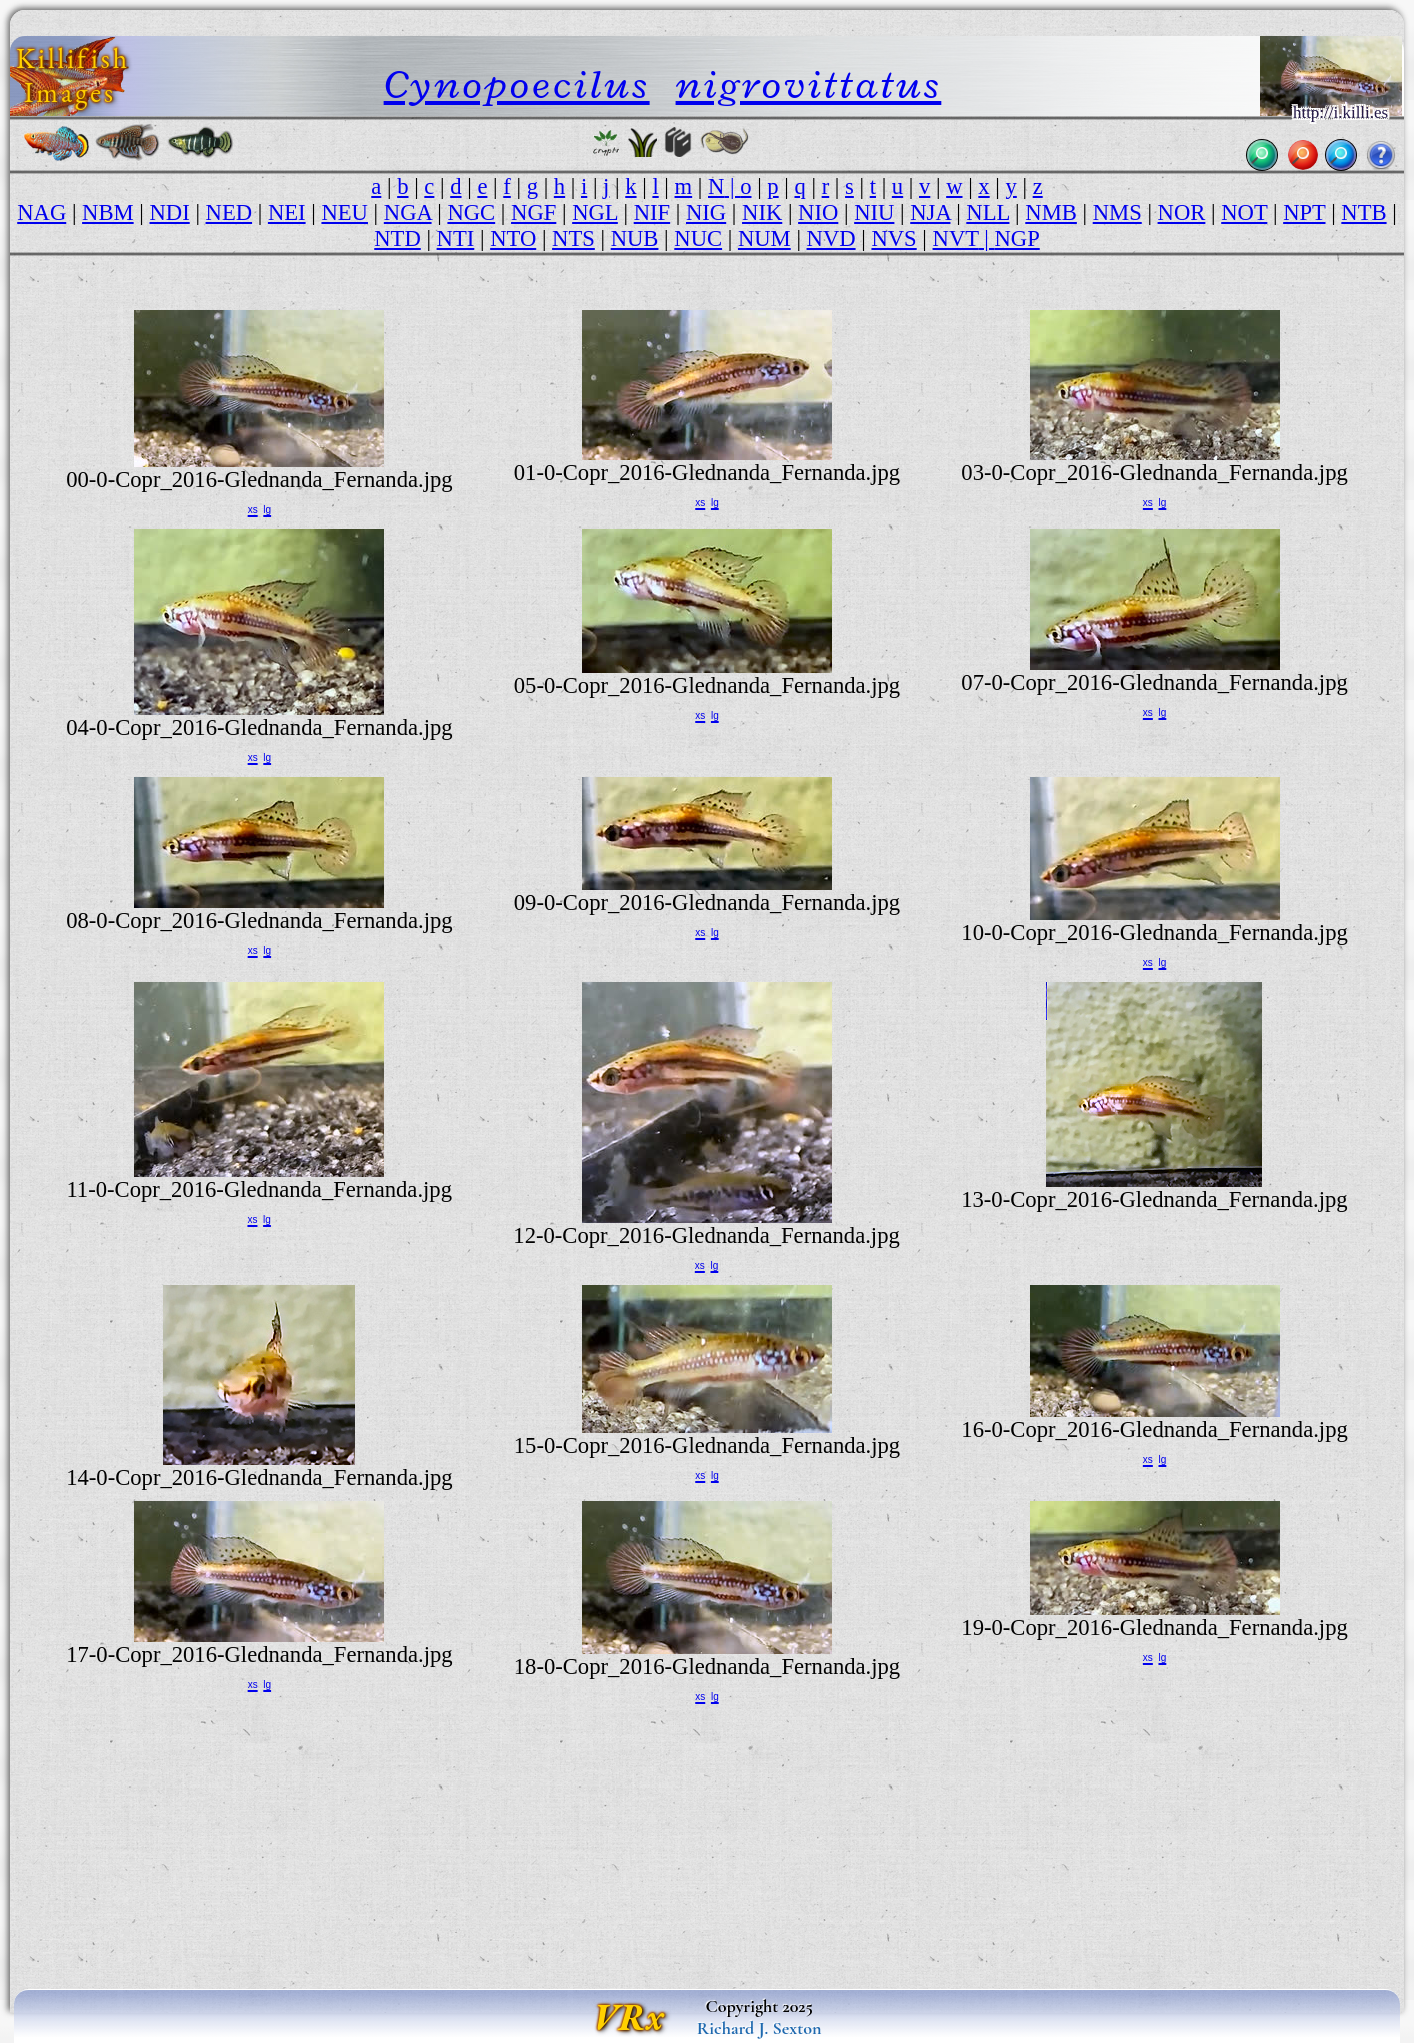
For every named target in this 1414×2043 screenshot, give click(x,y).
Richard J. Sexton (759, 2028)
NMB (1051, 212)
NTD (397, 238)
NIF (652, 212)
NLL (987, 212)
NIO (818, 212)
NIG (706, 212)
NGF (533, 212)
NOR (1182, 212)
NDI (170, 212)
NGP (1016, 238)
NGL (595, 212)
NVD (831, 238)
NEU (344, 212)
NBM (108, 212)
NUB (635, 238)
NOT (1244, 212)
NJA (930, 212)
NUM (764, 238)
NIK (762, 212)
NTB (1363, 212)
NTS (573, 238)
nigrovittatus (809, 84)
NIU (874, 212)
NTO (513, 238)
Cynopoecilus (517, 84)
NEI (287, 212)
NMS (1117, 212)
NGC (471, 212)
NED (229, 212)
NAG (41, 212)
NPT (1304, 212)
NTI (456, 238)
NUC (698, 238)
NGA (408, 212)
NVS (893, 238)
